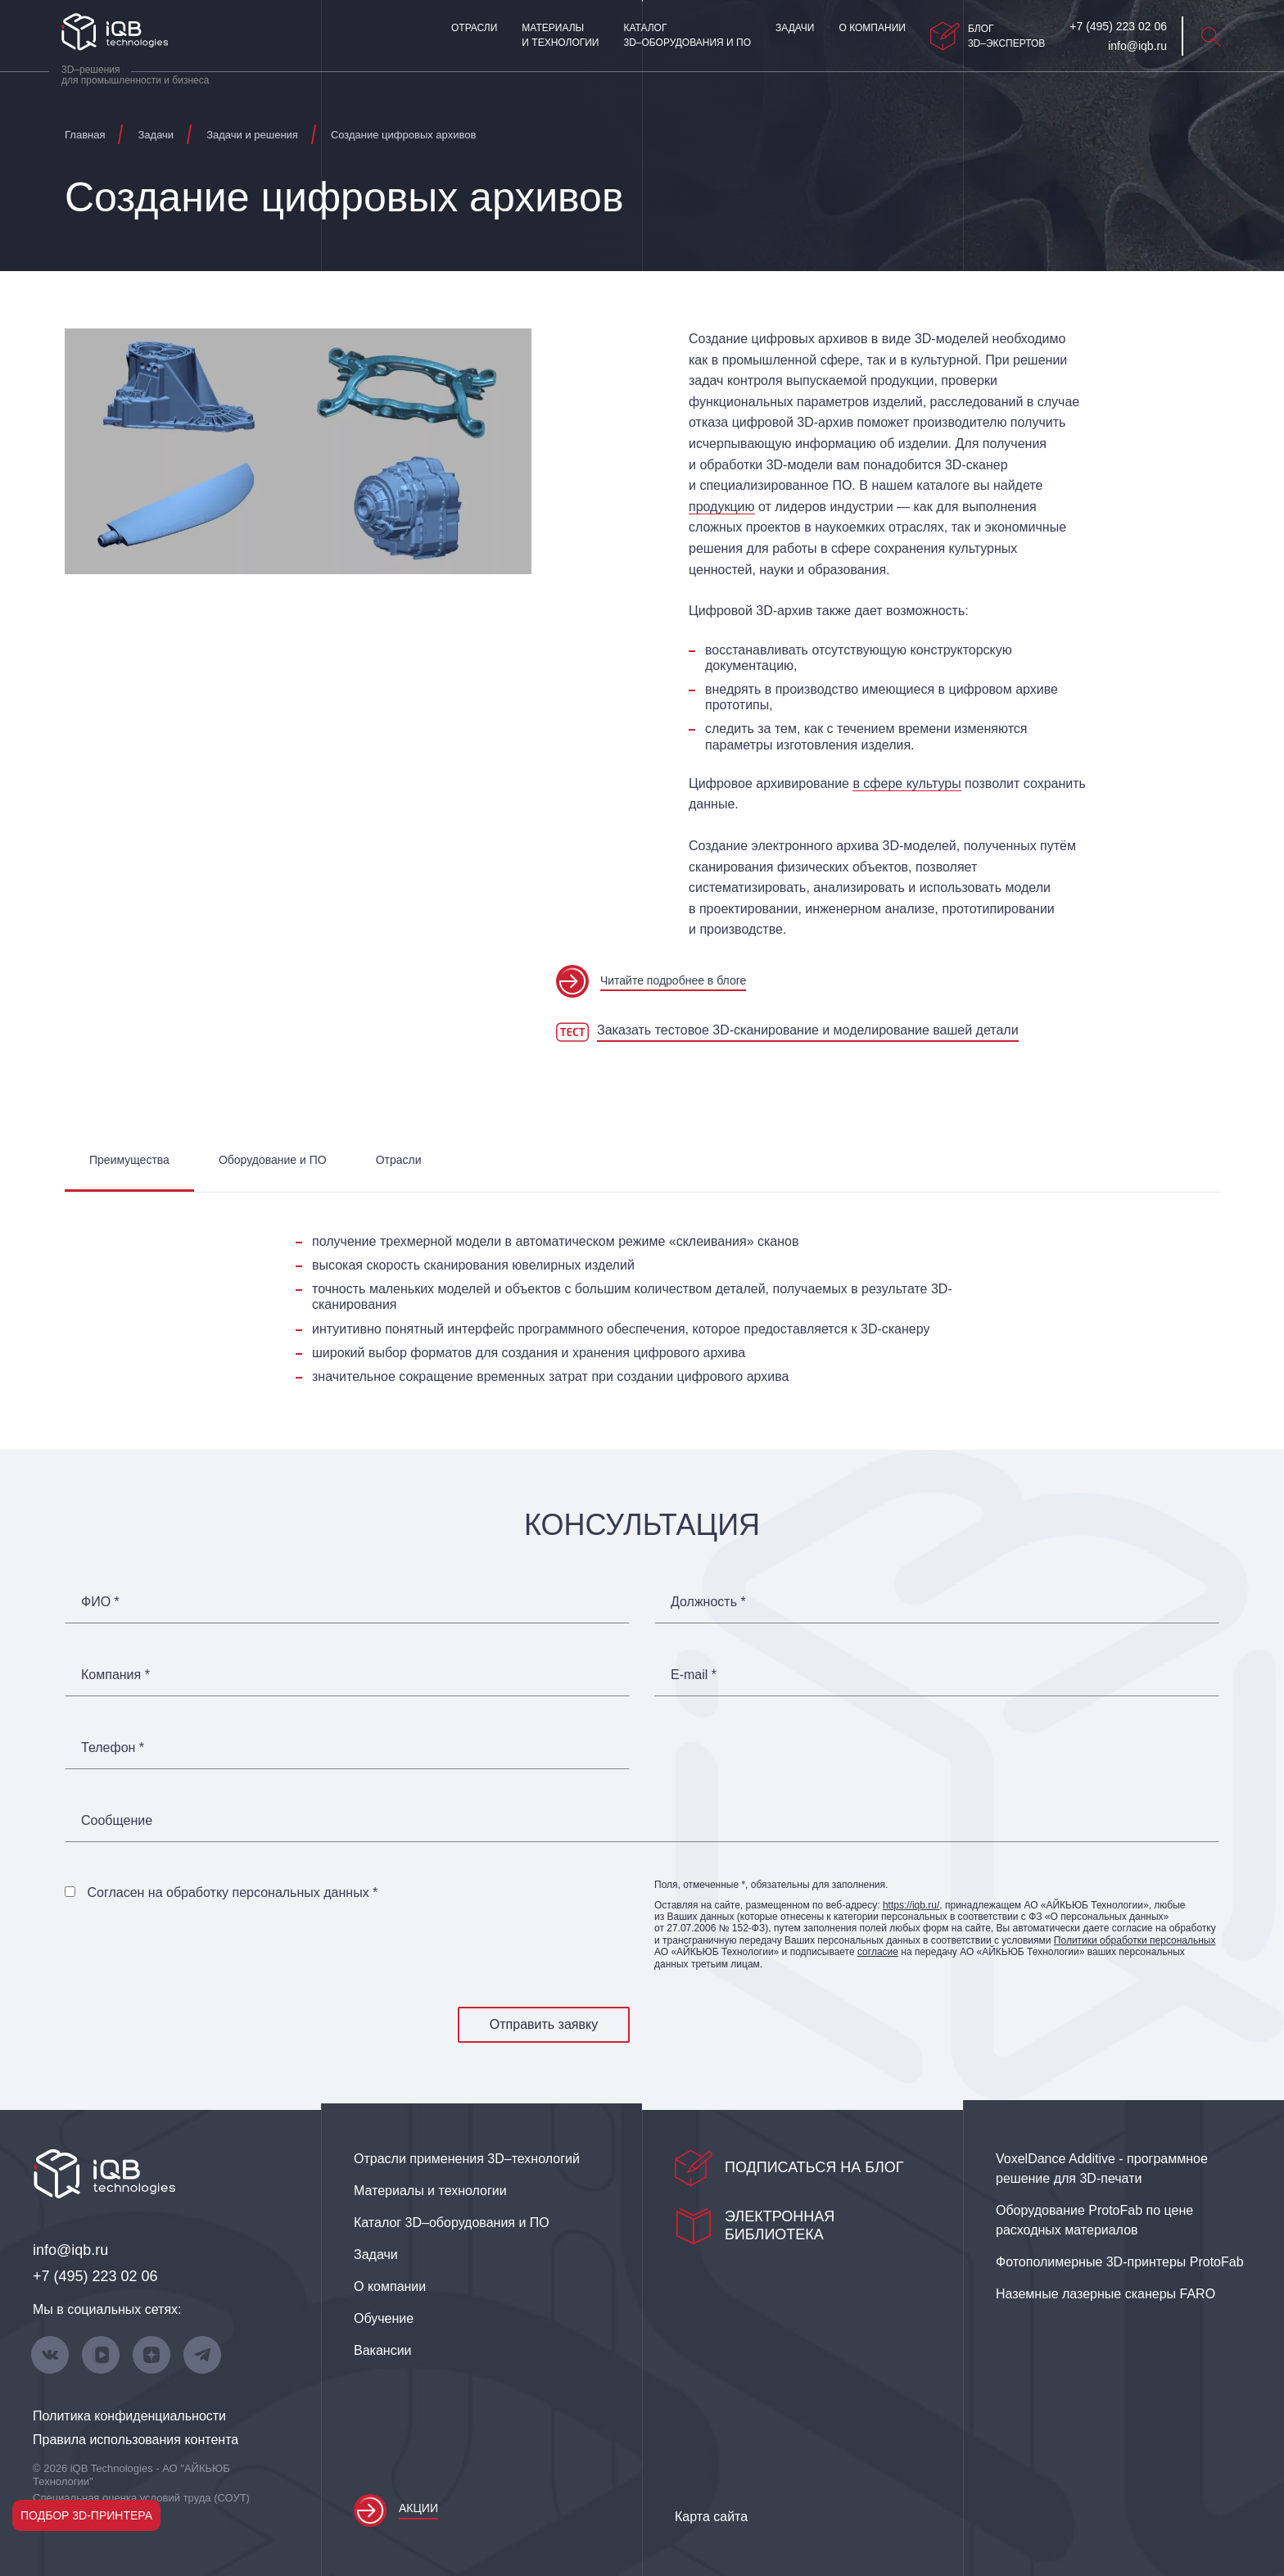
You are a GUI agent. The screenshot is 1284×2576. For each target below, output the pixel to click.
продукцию (722, 507)
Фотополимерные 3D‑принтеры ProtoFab (1120, 2262)
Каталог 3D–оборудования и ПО (687, 35)
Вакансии (383, 2350)
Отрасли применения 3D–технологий (467, 2159)
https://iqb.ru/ (911, 1905)
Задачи (794, 28)
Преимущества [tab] (129, 1159)
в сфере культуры (906, 783)
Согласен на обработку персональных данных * (232, 1892)
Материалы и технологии (560, 35)
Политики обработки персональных (1135, 1940)
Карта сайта (711, 2517)
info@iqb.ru (70, 2250)
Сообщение (116, 1820)
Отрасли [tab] (399, 1159)
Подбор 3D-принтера (86, 2515)
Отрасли (474, 28)
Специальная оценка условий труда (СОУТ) (141, 2498)
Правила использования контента (135, 2440)
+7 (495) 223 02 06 (95, 2276)
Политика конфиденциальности (129, 2416)
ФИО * (100, 1602)
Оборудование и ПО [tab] (273, 1159)
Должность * (708, 1602)
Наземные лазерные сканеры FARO (1105, 2294)
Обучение (384, 2318)
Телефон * (112, 1747)
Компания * (115, 1675)
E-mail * (694, 1675)
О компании (872, 28)
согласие (877, 1952)
